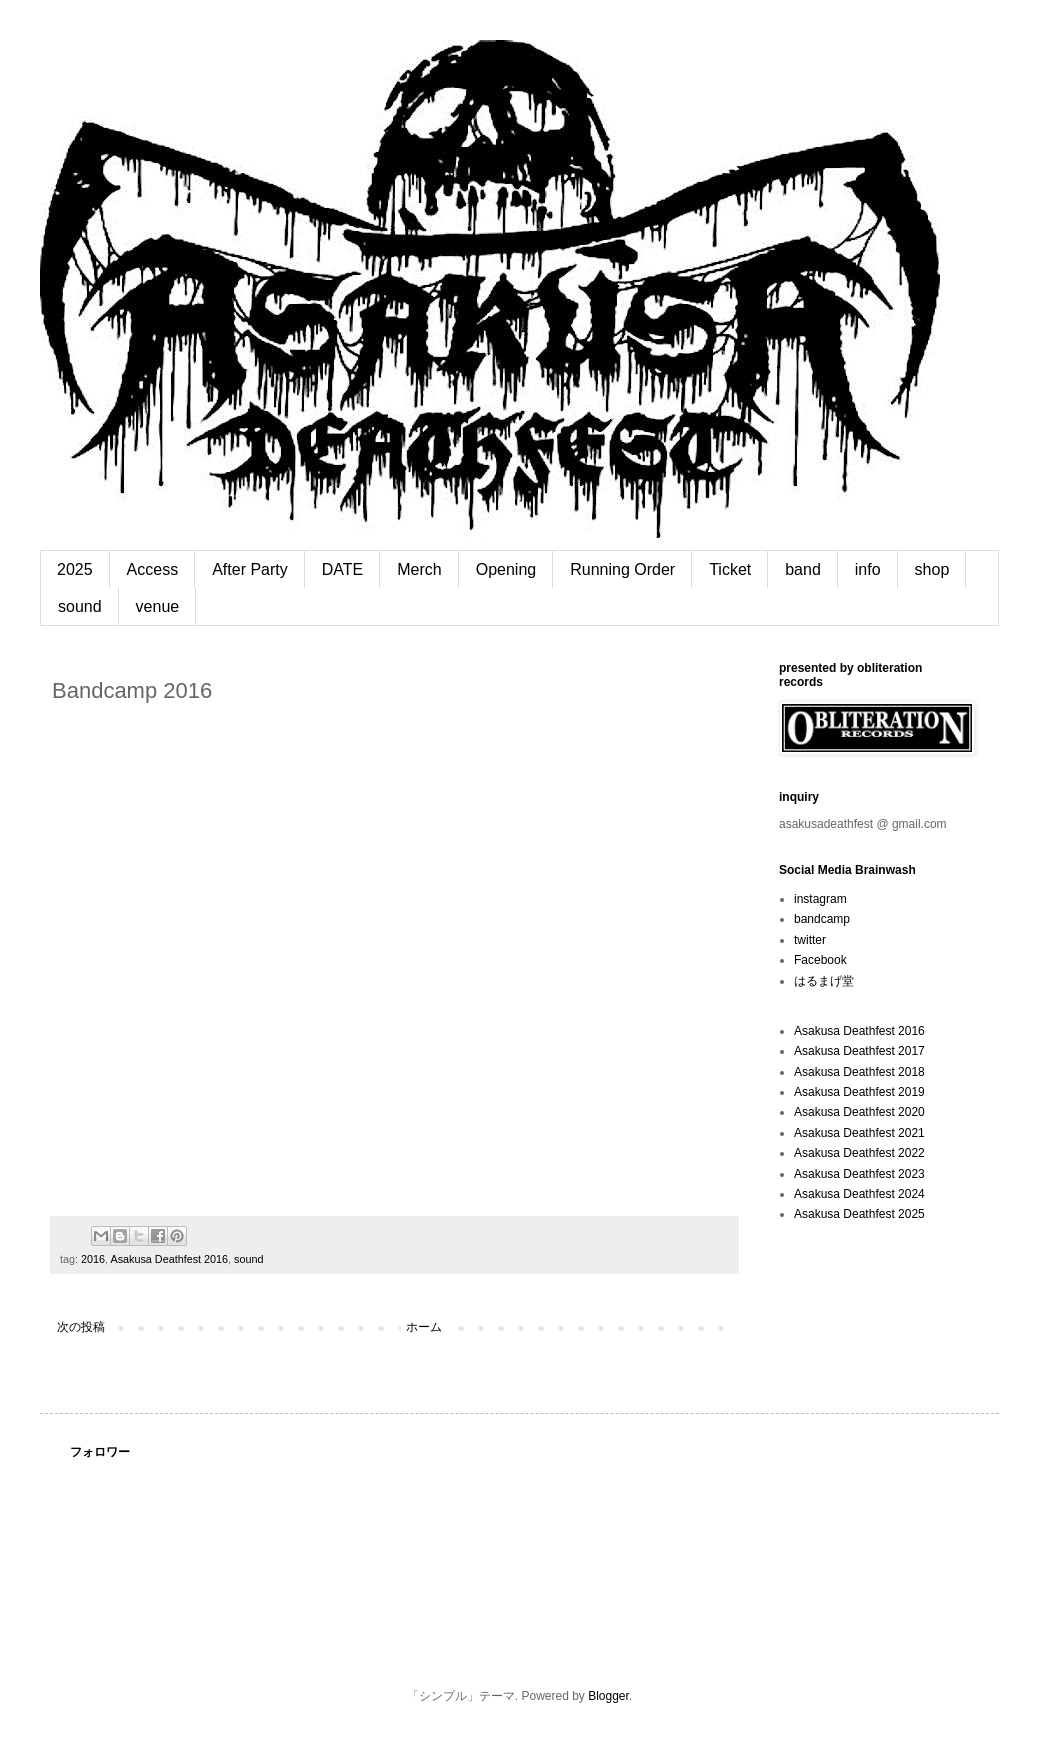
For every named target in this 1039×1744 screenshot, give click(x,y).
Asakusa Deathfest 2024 (859, 1194)
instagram (820, 899)
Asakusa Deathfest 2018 (859, 1072)
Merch (419, 569)
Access (153, 569)
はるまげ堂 (824, 981)
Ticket (730, 569)
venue (158, 606)
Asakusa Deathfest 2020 (859, 1112)
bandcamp (822, 919)
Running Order (622, 569)
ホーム (424, 1327)
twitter (810, 940)
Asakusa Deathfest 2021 (859, 1133)
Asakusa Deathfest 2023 (859, 1174)
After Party (250, 569)
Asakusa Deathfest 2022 (859, 1153)
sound (80, 606)
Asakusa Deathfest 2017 (859, 1051)
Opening (506, 569)
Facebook (820, 960)
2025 (75, 569)
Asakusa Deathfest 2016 (169, 1259)
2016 (93, 1259)
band (803, 569)
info (868, 569)
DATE (342, 569)
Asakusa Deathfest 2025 (859, 1214)
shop (932, 569)
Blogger (608, 1696)
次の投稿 (81, 1327)
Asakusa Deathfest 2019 (859, 1092)
